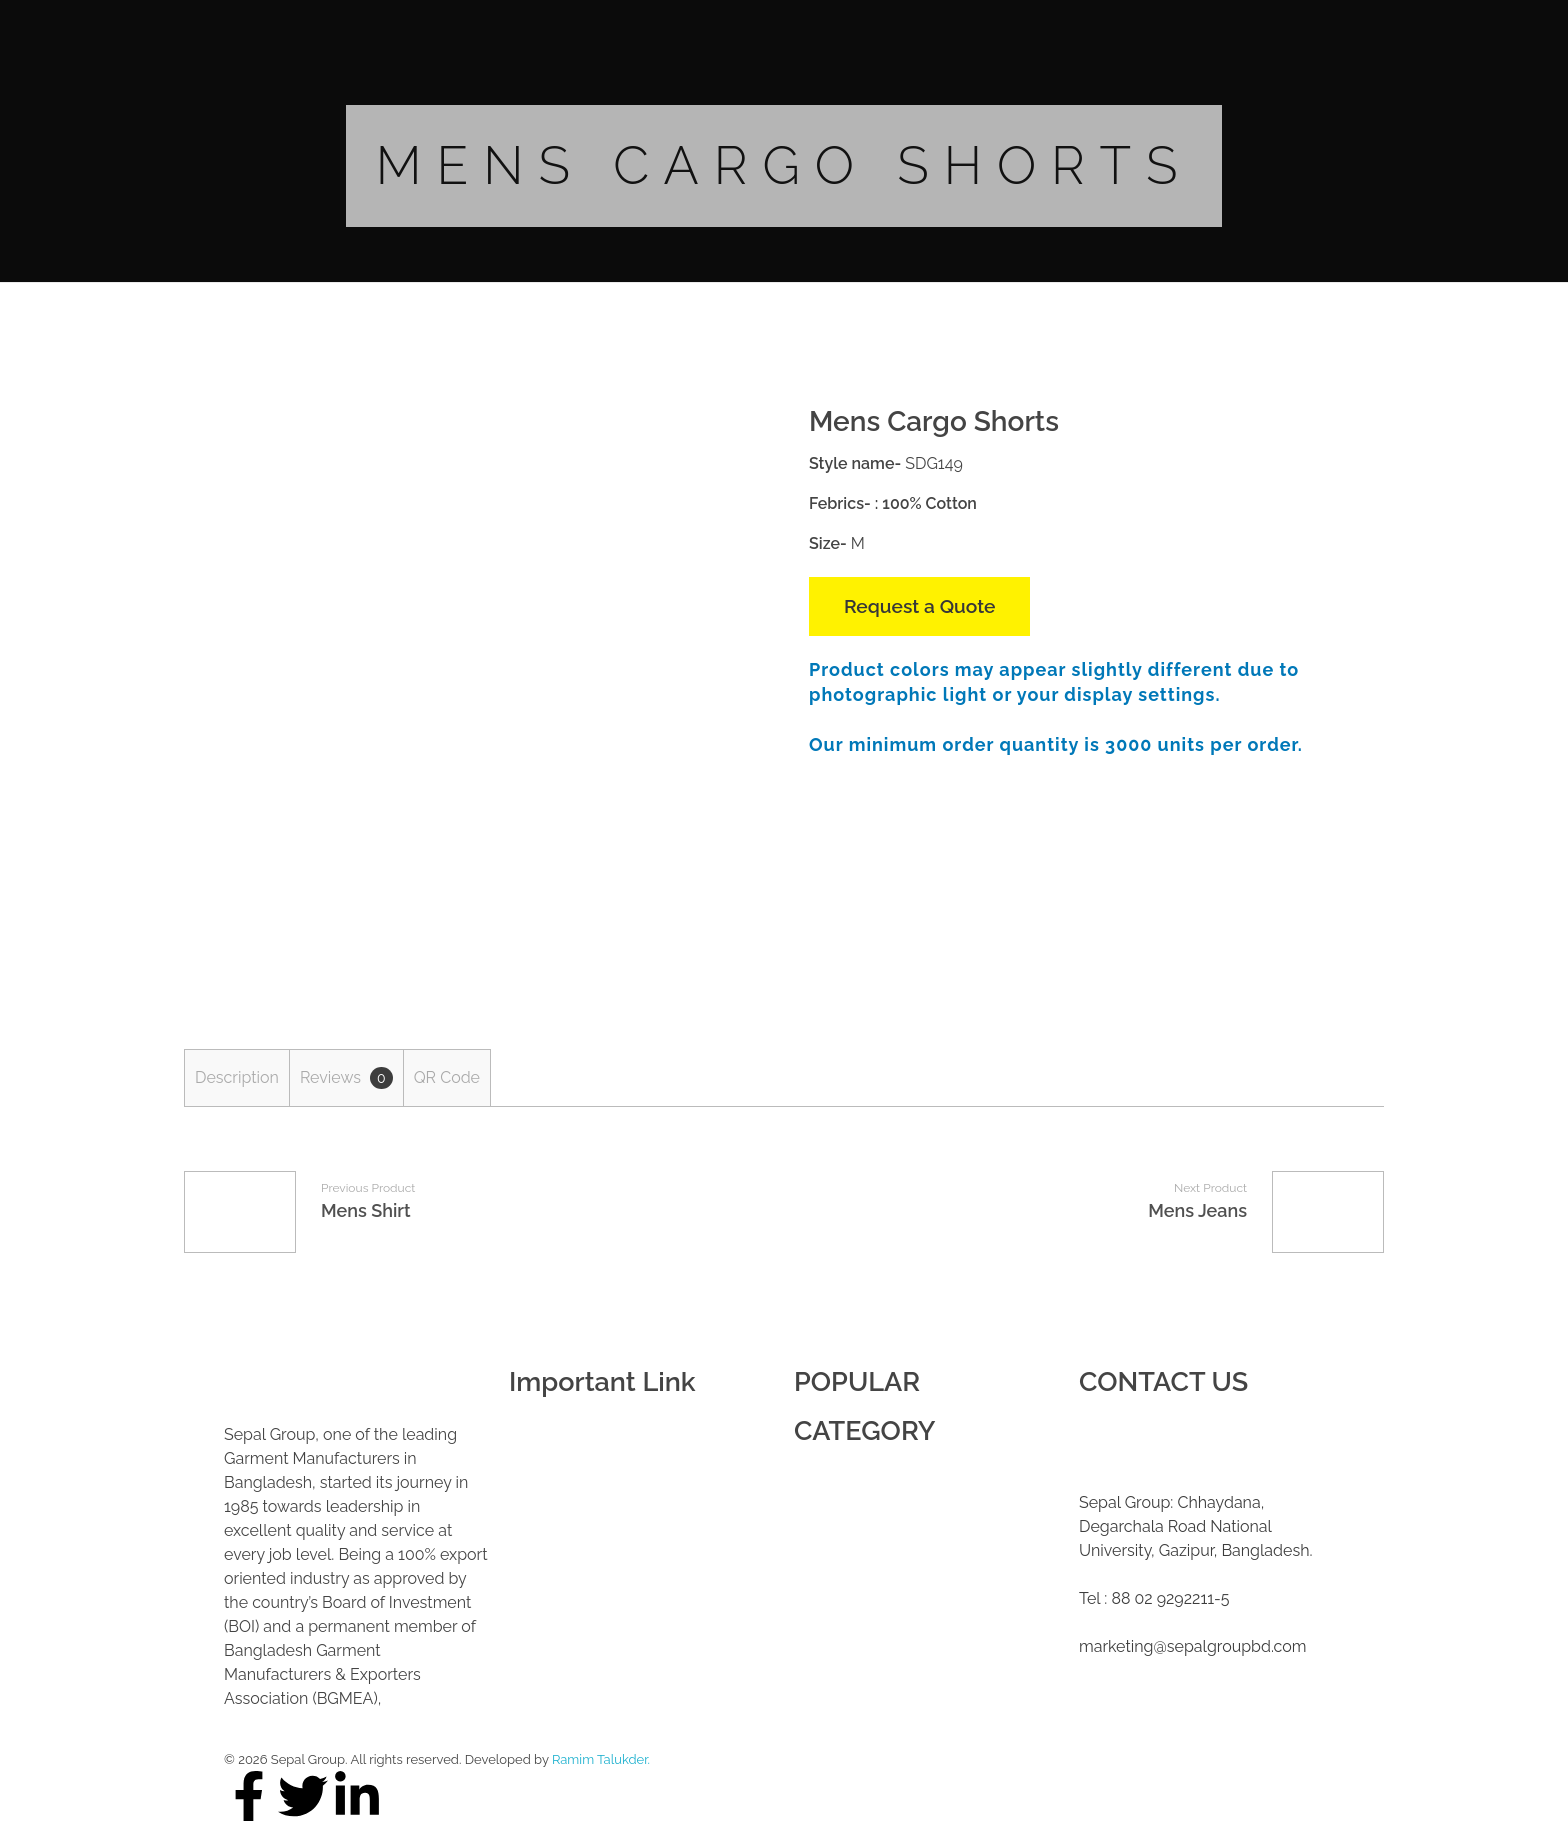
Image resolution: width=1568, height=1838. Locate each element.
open (724, 443)
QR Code (447, 1077)
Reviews (346, 1078)
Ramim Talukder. (601, 1759)
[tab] (236, 1078)
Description (237, 1077)
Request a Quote (919, 606)
